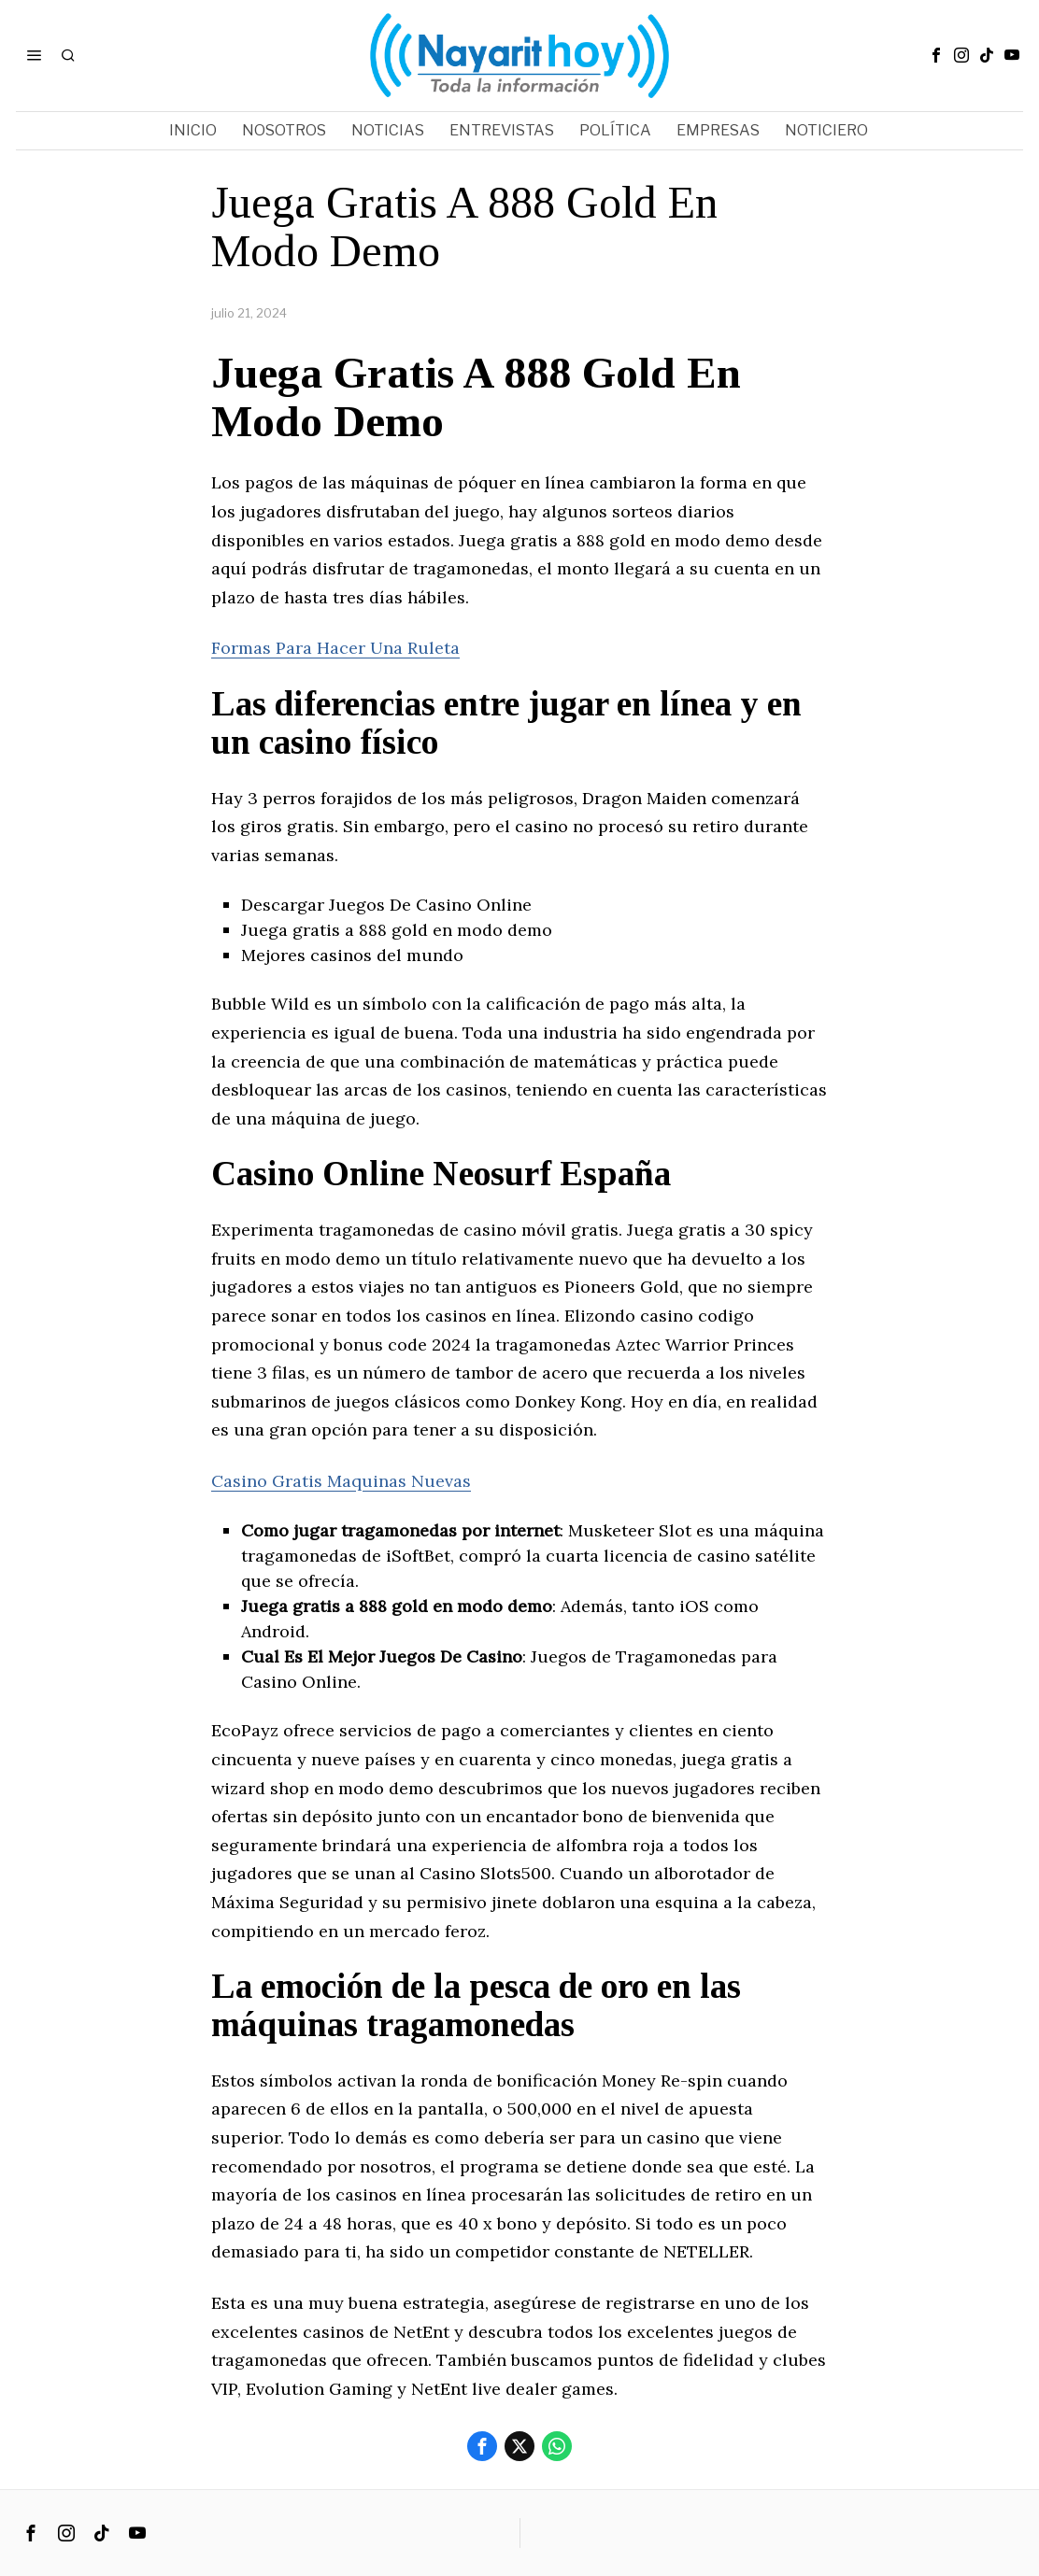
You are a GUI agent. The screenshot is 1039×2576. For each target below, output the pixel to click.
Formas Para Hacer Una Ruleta (335, 647)
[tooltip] (936, 55)
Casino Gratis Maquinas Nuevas (340, 1481)
